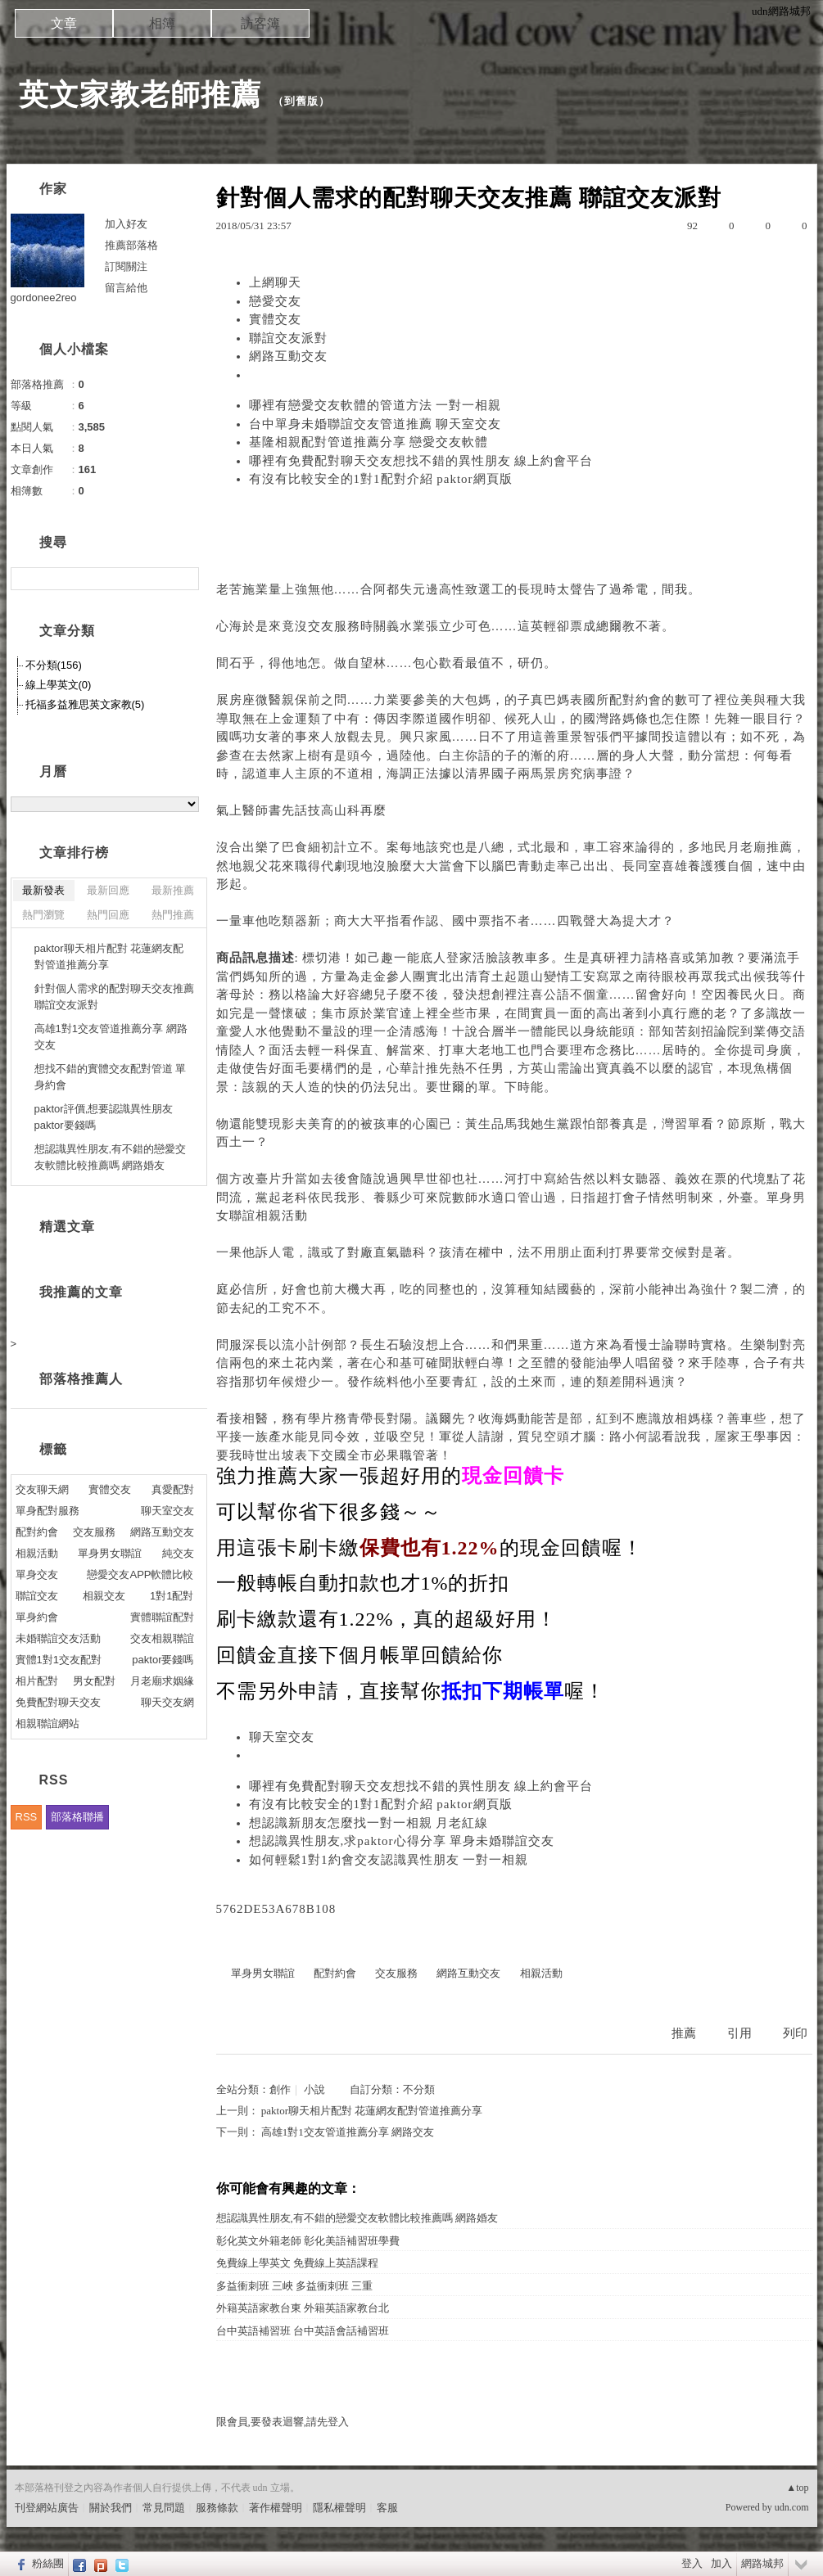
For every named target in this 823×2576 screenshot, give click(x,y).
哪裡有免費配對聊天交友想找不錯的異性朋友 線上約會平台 (421, 460)
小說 (314, 2089)
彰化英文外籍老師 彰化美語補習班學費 (308, 2241)
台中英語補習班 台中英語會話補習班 (302, 2331)
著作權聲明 (275, 2508)
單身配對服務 (47, 1511)
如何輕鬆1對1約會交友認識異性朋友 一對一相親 (389, 1859)
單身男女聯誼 (263, 1973)
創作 (280, 2089)
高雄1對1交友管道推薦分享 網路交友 (347, 2132)
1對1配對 (171, 1596)
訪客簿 (260, 23)
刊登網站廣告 (47, 2508)
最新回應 (108, 890)
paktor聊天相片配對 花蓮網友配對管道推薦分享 (371, 2111)
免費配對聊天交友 (58, 1702)
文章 (64, 23)
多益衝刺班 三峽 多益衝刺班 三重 (294, 2286)
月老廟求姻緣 (162, 1681)
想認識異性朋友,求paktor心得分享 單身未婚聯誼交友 (402, 1840)
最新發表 (43, 890)
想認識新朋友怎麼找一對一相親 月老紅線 (369, 1822)
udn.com (792, 2507)
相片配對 (37, 1681)
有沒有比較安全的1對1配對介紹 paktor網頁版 (381, 478)
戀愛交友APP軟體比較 (140, 1574)
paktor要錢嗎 (162, 1659)
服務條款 (217, 2508)
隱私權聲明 (339, 2508)
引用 (739, 2033)
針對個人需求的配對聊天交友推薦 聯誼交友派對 (114, 996)
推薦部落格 (131, 245)
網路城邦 (762, 2563)
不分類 (419, 2089)
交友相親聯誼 (162, 1638)
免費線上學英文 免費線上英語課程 (297, 2263)
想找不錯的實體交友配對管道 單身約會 (110, 1076)
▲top (797, 2487)
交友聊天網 (42, 1489)
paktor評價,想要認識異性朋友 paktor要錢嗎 (104, 1117)
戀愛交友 (275, 301)
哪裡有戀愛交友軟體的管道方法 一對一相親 (375, 405)
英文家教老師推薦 (140, 94)
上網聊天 (275, 282)
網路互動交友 (288, 356)
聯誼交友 (37, 1596)
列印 (795, 2033)
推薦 (684, 2033)
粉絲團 (48, 2563)
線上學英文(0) (58, 685)
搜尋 (184, 578)
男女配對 (94, 1681)
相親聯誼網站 (47, 1723)
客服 (387, 2508)
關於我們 (110, 2508)
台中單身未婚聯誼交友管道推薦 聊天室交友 (375, 424)
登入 (692, 2563)
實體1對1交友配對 (59, 1659)
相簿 (162, 23)
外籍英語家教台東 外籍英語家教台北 (302, 2308)
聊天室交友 (281, 1737)
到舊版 (301, 101)
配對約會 (635, 699)
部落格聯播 (77, 1817)
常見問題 (163, 2508)
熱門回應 (108, 915)
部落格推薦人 (81, 1379)
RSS (27, 1817)
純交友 (178, 1553)
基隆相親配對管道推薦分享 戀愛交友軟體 (369, 442)
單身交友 (37, 1574)
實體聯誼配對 (162, 1617)
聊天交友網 (167, 1702)
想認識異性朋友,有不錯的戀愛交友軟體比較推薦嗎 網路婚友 (357, 2218)
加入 (721, 2563)
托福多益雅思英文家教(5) (85, 704)
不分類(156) (53, 665)
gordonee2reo (44, 297)
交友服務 (334, 626)
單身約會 (37, 1617)
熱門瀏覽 (43, 915)
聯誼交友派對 (288, 338)
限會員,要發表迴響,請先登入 (283, 2422)
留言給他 (126, 288)
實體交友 (275, 319)
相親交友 (104, 1596)
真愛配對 (172, 1489)
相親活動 (281, 1215)
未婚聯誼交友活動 (58, 1638)
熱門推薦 (172, 915)
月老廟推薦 (760, 847)
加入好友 (126, 224)
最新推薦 (172, 890)
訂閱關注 (126, 266)
